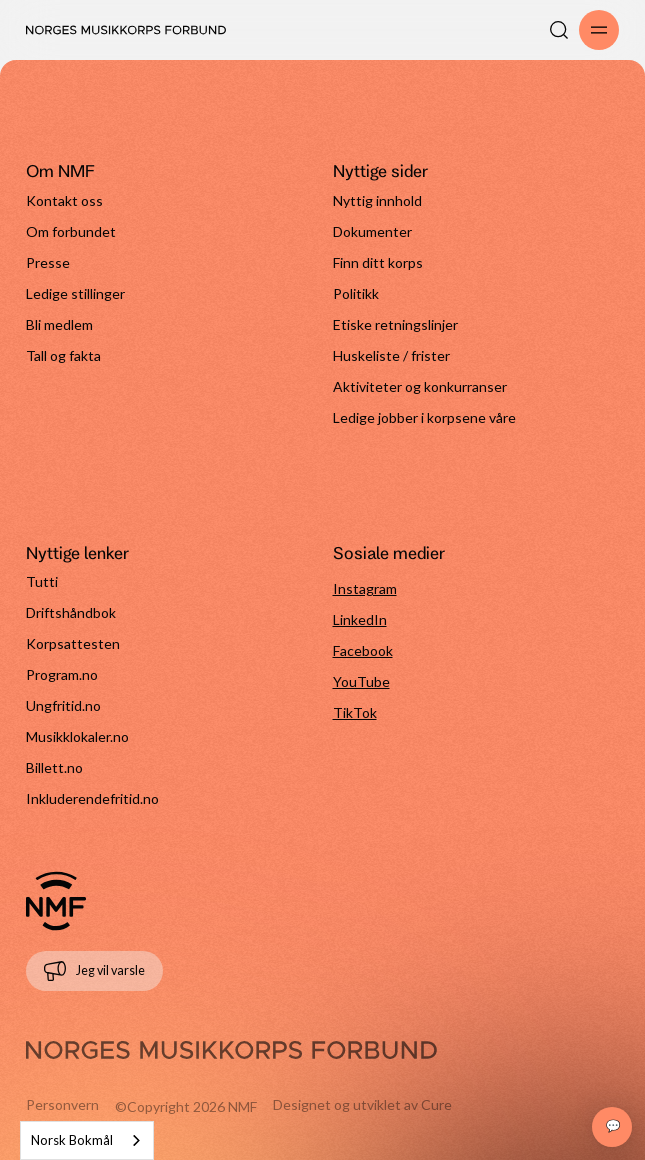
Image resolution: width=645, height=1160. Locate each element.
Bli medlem (59, 324)
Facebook (363, 650)
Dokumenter (372, 231)
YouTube (361, 681)
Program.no (62, 674)
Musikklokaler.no (77, 736)
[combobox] (87, 1140)
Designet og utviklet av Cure (362, 1104)
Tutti (42, 581)
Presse (48, 262)
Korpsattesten (73, 643)
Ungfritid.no (63, 705)
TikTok (355, 712)
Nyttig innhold (377, 200)
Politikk (356, 293)
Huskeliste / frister (391, 355)
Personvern (62, 1104)
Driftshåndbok (71, 612)
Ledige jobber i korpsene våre (424, 417)
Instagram (365, 588)
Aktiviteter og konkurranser (420, 386)
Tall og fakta (63, 355)
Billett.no (54, 767)
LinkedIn (360, 619)
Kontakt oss (64, 200)
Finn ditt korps (378, 262)
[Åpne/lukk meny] (599, 30)
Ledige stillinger (75, 293)
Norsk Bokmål (72, 1140)
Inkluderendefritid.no (92, 798)
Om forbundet (71, 231)
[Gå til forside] (56, 901)
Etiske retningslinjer (395, 324)
